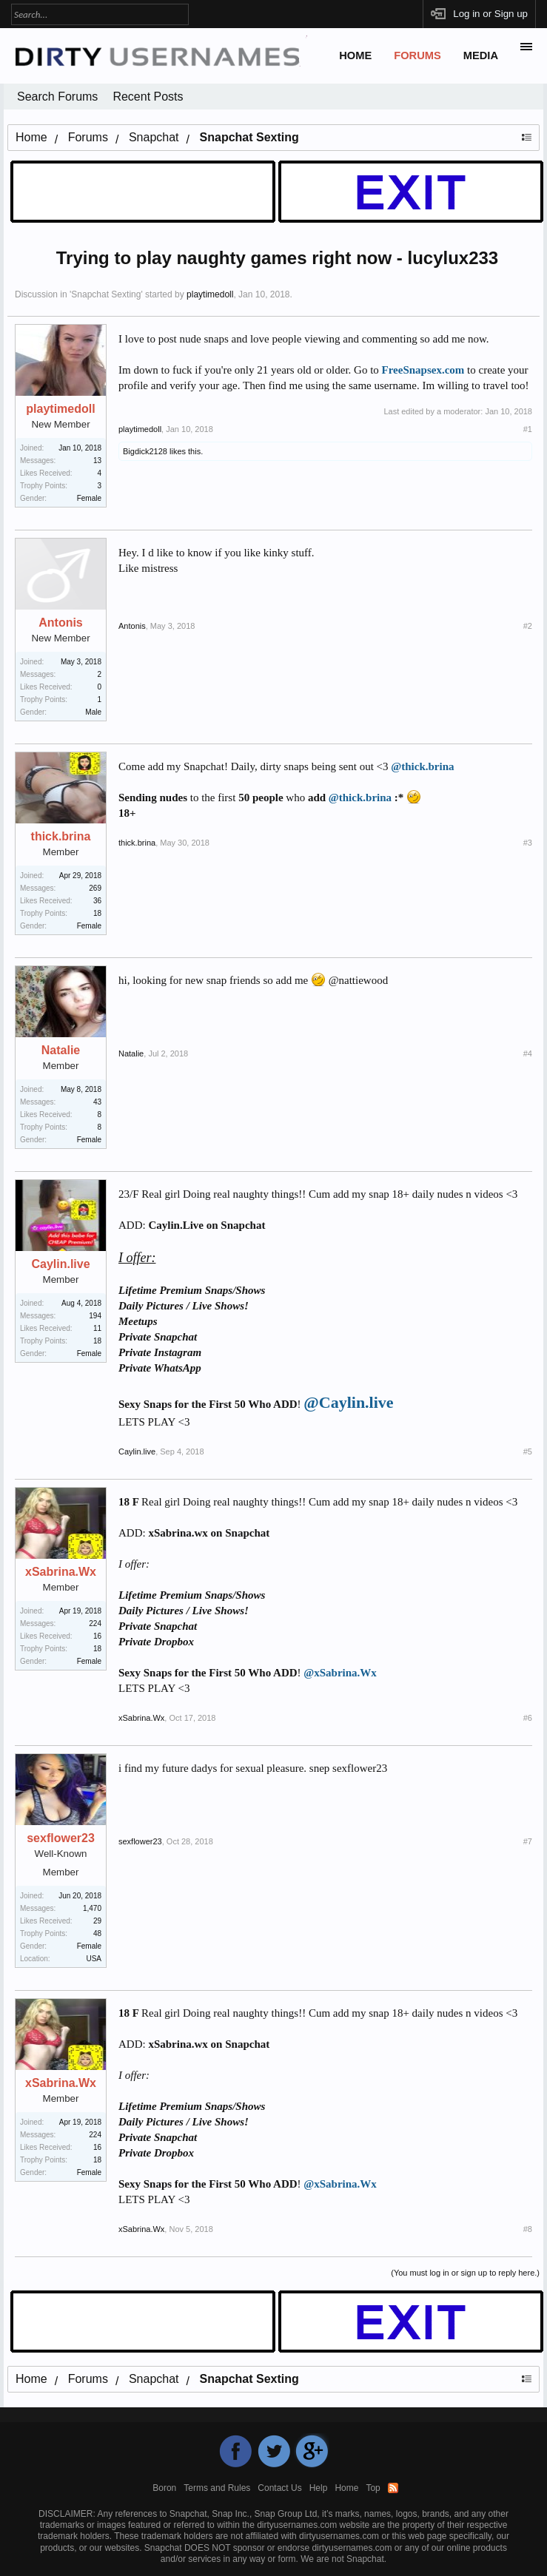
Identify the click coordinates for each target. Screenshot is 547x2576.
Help (318, 2488)
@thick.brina (422, 766)
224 (95, 1623)
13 (97, 460)
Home (355, 55)
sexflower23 (61, 1838)
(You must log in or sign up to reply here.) (465, 2272)
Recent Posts (148, 96)
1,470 (92, 1908)
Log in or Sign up (490, 13)
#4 (527, 1053)
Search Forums (57, 96)
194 (95, 1316)
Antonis (60, 623)
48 (97, 1933)
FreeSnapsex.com (423, 370)
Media (480, 55)
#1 (527, 429)
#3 (527, 842)
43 (97, 1102)
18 (97, 913)
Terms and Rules (217, 2488)
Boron (164, 2488)
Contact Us (279, 2488)
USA (93, 1959)
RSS (393, 2488)
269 (95, 888)
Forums (417, 55)
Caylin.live (60, 1264)
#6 (527, 1717)
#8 (527, 2229)
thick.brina (61, 837)
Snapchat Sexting (106, 294)
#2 (527, 625)
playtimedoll (210, 294)
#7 (527, 1841)
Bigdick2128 (145, 451)
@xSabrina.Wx (340, 1673)
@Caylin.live (348, 1402)
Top (373, 2488)
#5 (527, 1451)
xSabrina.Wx (60, 1572)
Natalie (60, 1050)
